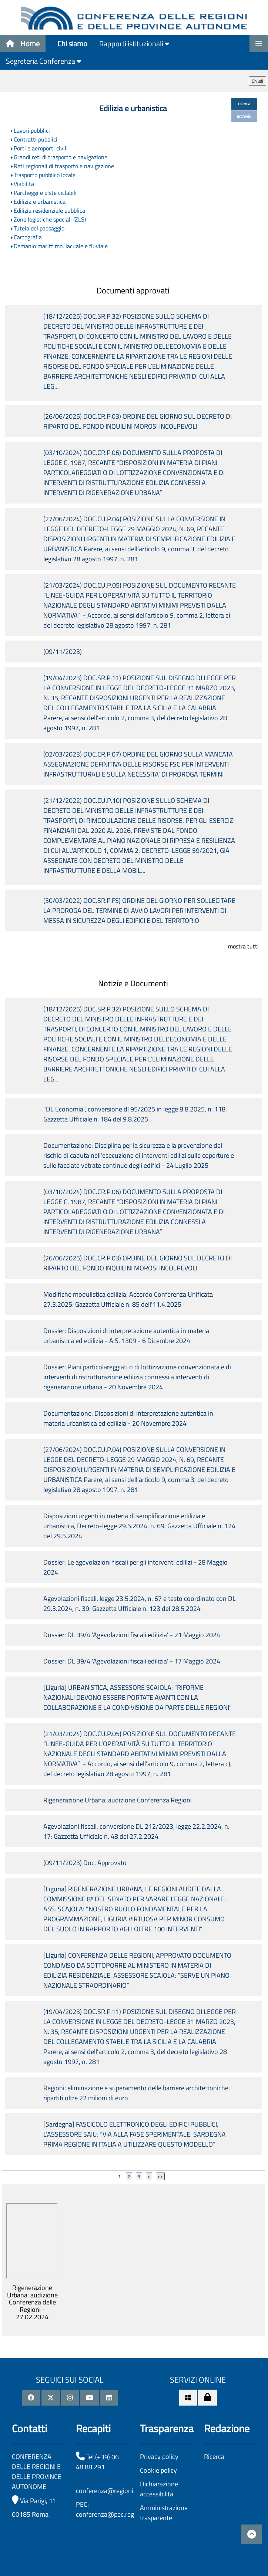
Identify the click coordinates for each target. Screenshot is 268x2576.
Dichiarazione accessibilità (159, 2489)
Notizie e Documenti (133, 983)
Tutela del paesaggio (39, 228)
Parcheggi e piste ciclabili (45, 192)
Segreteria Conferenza (43, 61)
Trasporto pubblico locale (45, 174)
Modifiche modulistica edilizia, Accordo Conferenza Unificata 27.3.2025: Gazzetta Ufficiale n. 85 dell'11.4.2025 (128, 1299)
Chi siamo (72, 43)
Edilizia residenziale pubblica (49, 210)
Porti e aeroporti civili (41, 148)
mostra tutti (243, 946)
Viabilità (24, 183)
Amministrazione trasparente (164, 2513)
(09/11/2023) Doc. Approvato (85, 1863)
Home (23, 43)
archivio (244, 116)
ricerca (244, 103)
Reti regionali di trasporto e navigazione (64, 166)
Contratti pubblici (35, 139)
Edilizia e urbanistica (40, 201)
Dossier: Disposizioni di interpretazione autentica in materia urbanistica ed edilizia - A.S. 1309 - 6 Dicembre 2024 (126, 1336)
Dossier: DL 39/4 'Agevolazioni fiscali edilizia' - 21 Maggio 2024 (131, 1635)
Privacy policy (159, 2457)
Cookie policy (158, 2470)
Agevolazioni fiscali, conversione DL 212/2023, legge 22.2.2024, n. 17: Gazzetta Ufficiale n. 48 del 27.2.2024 (136, 1831)
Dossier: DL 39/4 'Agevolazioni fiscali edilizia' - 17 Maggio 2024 (131, 1661)
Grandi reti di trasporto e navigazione (60, 157)
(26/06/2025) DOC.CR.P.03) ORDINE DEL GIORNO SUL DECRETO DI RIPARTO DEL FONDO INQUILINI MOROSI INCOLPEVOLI (137, 421)
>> (160, 2176)
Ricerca (214, 2457)
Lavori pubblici (32, 130)
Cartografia (28, 237)
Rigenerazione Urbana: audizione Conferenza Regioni (117, 1800)
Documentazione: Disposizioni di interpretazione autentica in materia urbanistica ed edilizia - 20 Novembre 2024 (128, 1418)
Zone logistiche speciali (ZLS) (50, 219)
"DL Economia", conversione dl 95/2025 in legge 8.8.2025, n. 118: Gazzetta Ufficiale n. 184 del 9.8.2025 (135, 1114)
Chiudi (257, 80)
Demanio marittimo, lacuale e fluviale (61, 246)
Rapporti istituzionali (134, 43)
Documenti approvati (133, 290)
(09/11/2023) (62, 652)
